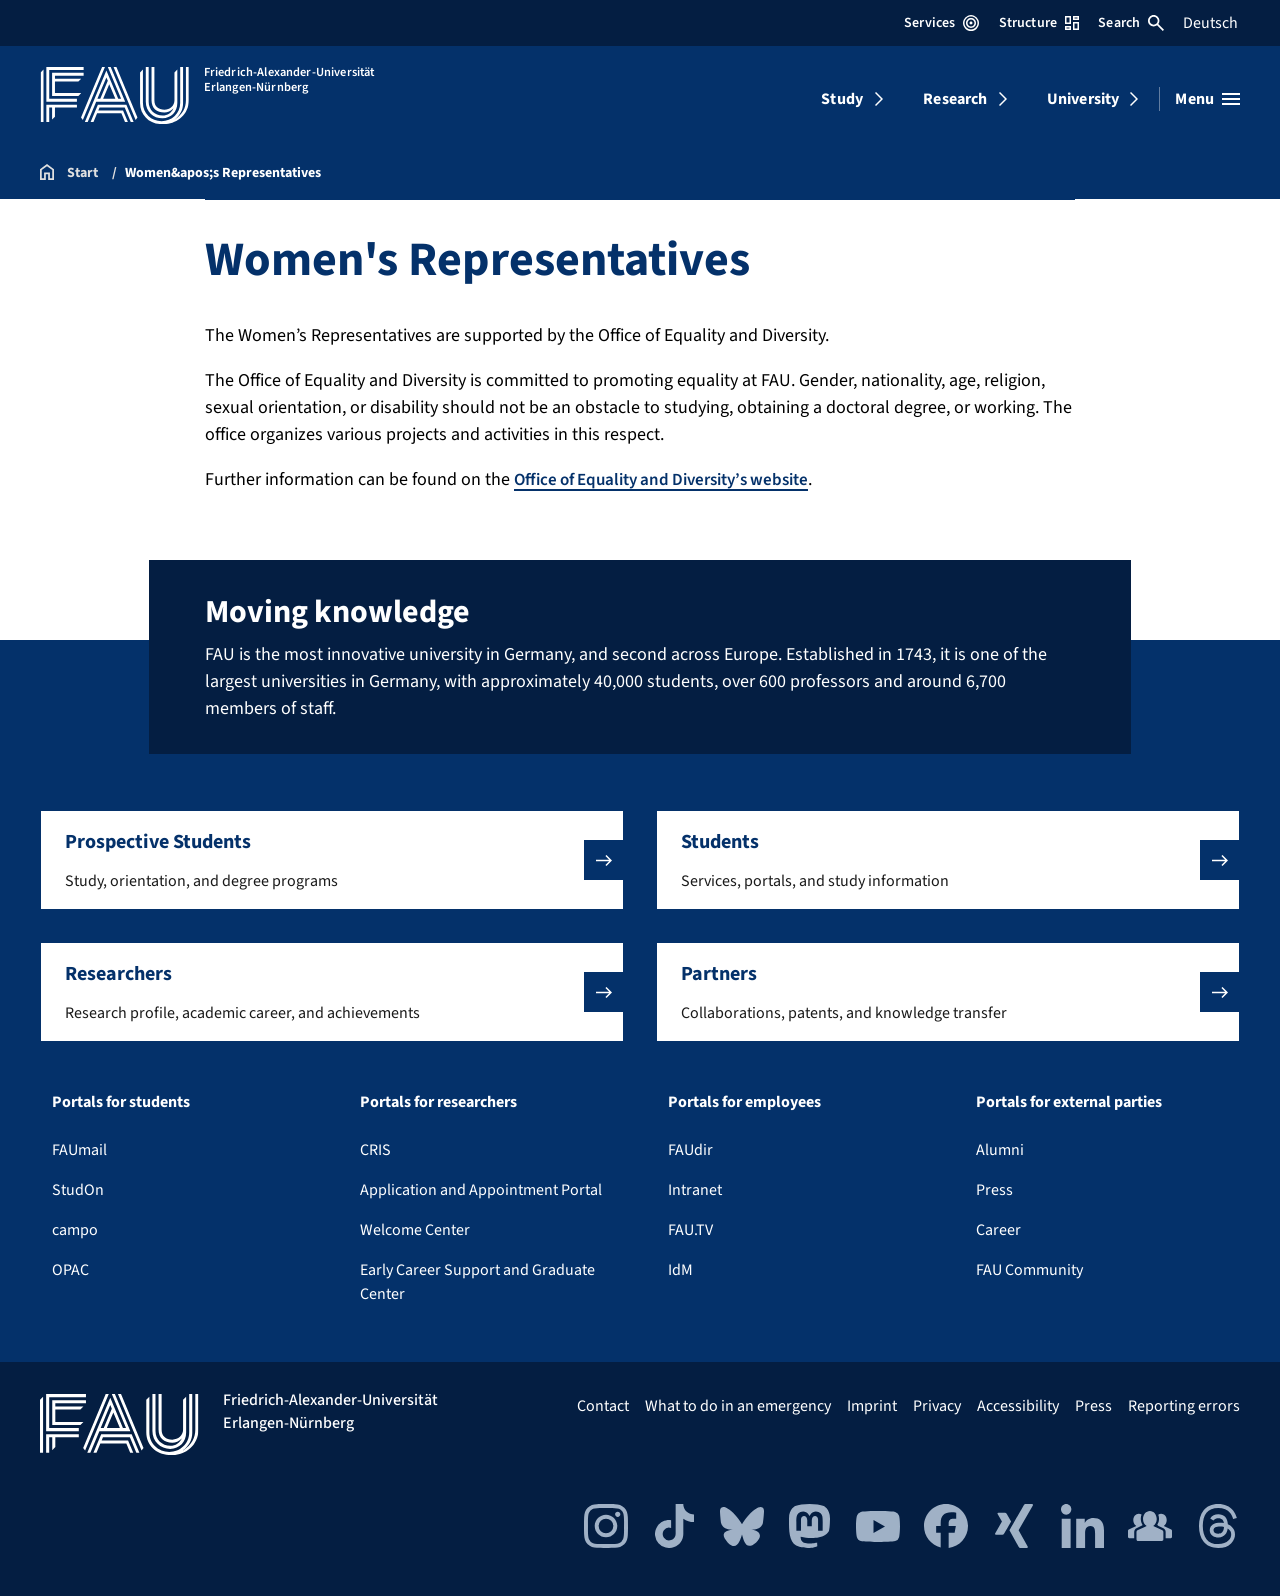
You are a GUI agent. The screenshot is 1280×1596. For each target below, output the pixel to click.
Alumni (1000, 1150)
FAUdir (690, 1150)
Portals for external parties (1069, 1102)
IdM (680, 1270)
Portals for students (121, 1102)
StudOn (78, 1190)
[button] (332, 860)
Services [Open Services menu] (941, 23)
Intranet (695, 1190)
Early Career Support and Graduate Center (477, 1282)
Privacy (937, 1406)
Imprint (872, 1406)
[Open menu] (1207, 99)
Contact (603, 1406)
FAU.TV (690, 1230)
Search (1131, 23)
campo (75, 1230)
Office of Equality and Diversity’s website (673, 479)
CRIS (375, 1150)
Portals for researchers (438, 1102)
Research (955, 99)
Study (842, 99)
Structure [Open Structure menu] (1039, 23)
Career (998, 1230)
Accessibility (1018, 1406)
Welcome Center (415, 1230)
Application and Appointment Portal (481, 1190)
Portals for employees (744, 1102)
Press (994, 1190)
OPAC (70, 1270)
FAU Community (1029, 1270)
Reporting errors (1184, 1406)
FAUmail (79, 1150)
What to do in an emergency (738, 1406)
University (1083, 99)
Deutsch (1210, 23)
